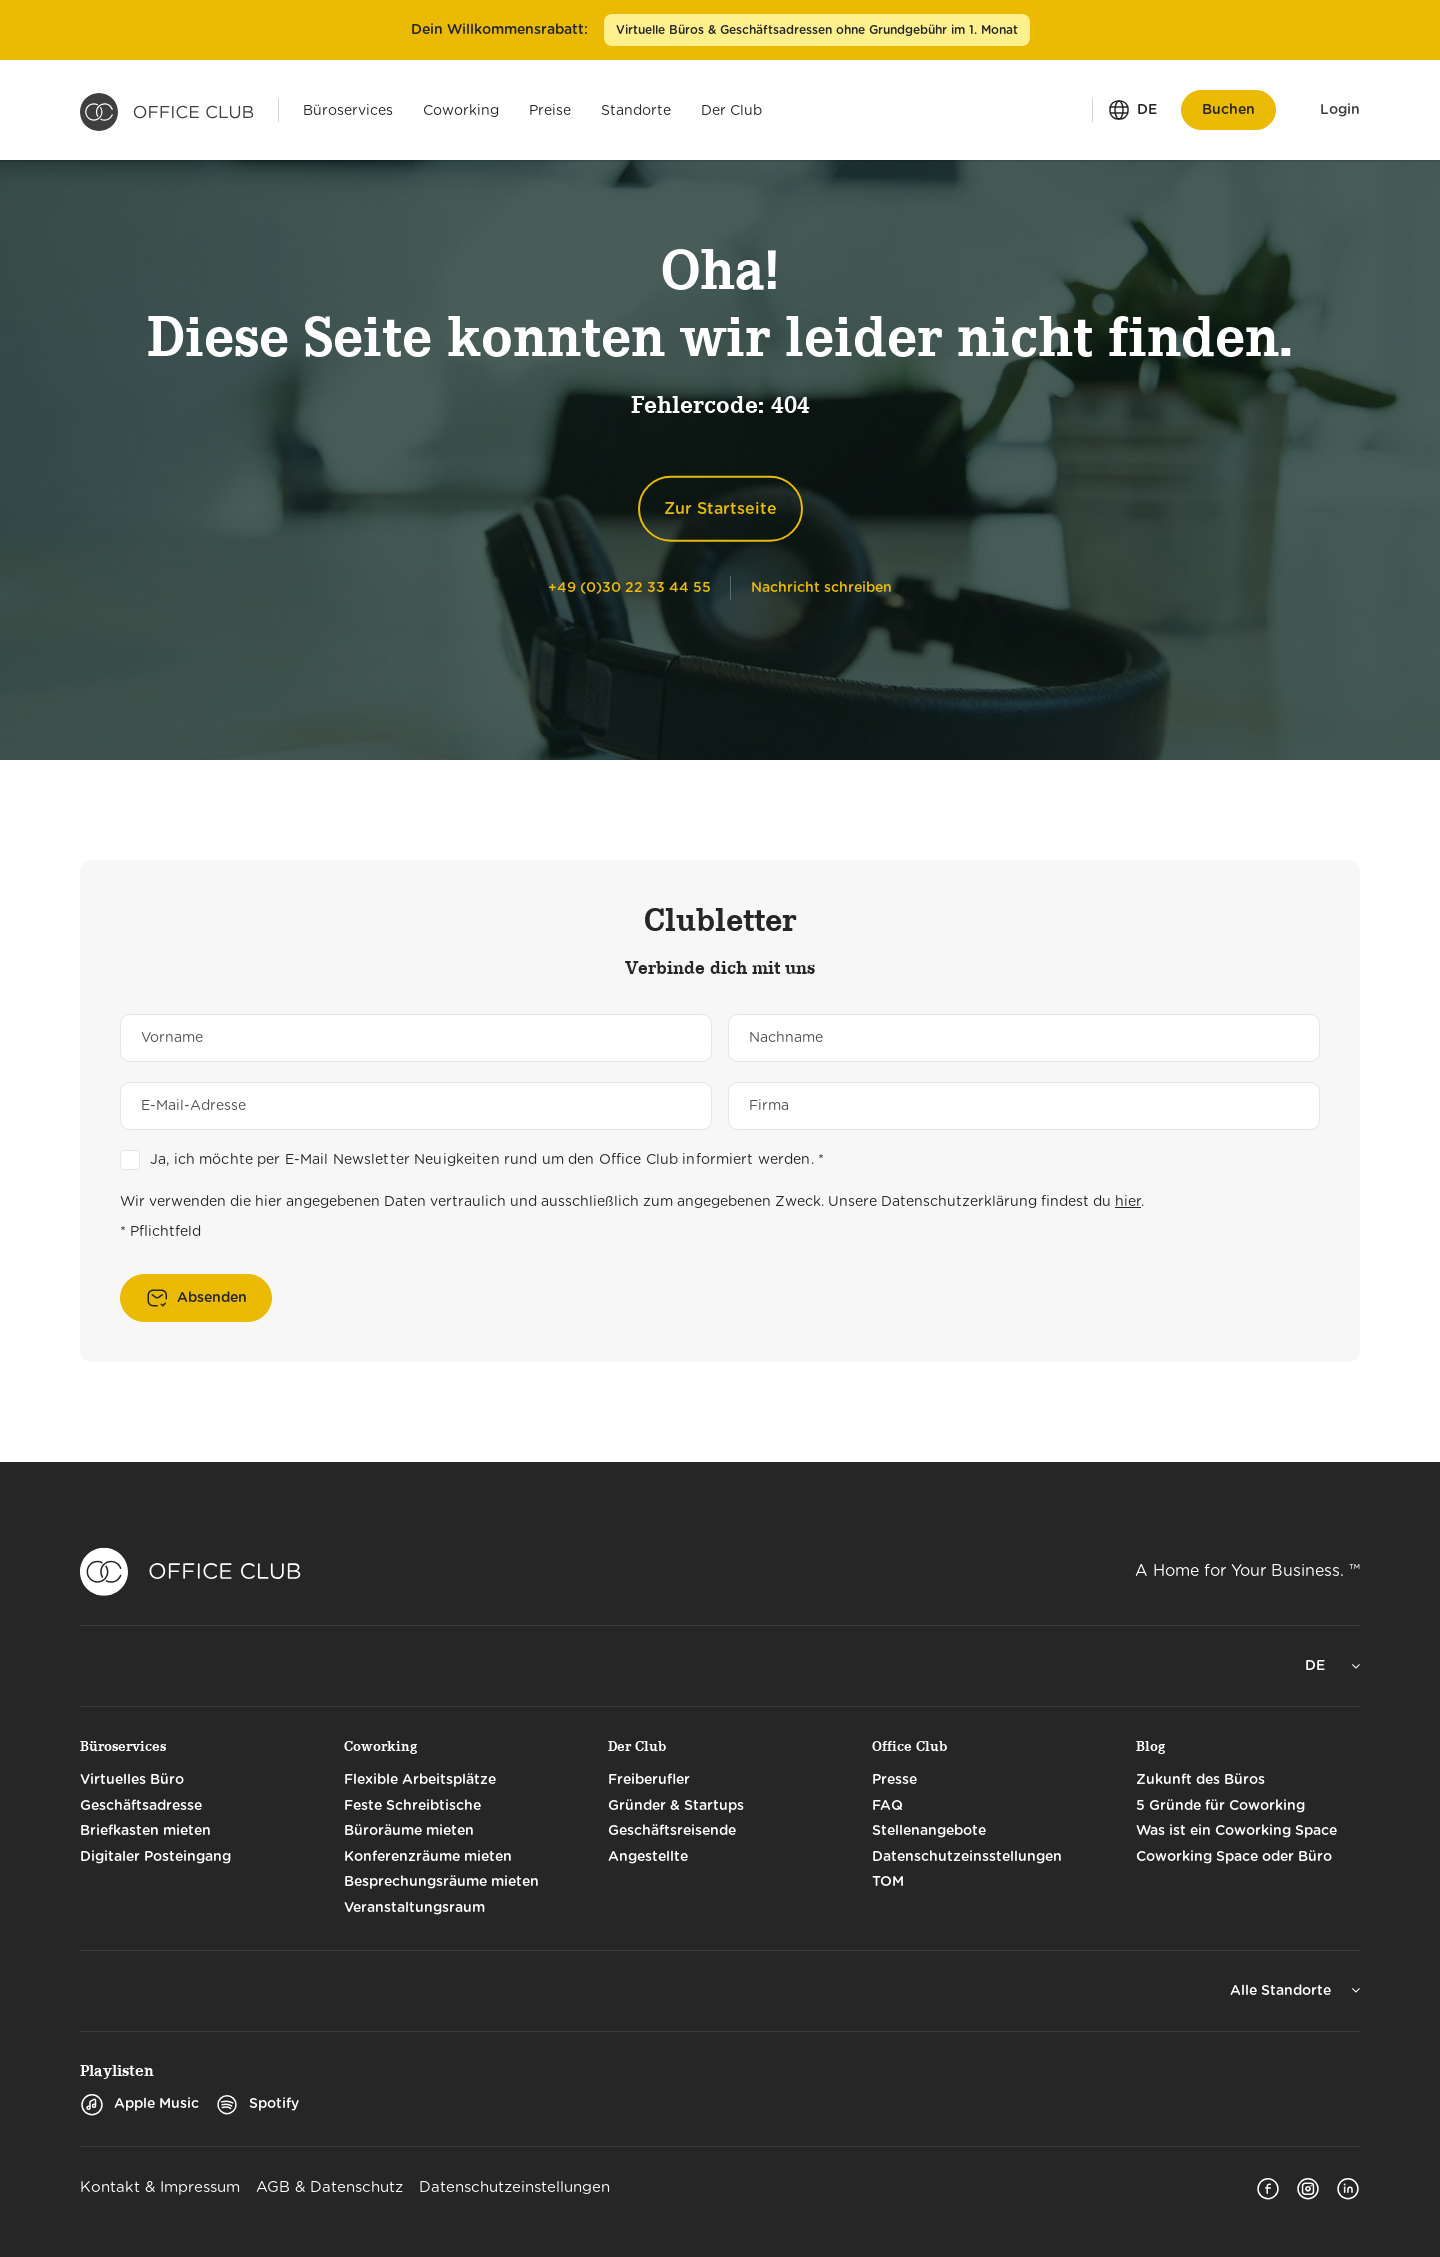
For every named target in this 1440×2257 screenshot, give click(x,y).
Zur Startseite (720, 509)
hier (1128, 1202)
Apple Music (139, 2104)
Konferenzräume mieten (428, 1857)
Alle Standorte (1282, 1991)
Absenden (212, 1298)
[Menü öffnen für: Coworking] (461, 110)
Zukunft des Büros (1200, 1780)
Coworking (380, 1746)
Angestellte (648, 1857)
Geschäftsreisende (672, 1831)
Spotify (257, 2104)
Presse (894, 1780)
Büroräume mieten (409, 1831)
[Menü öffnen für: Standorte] (636, 110)
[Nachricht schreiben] (821, 587)
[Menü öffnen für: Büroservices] (348, 110)
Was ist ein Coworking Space (1236, 1831)
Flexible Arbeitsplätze (420, 1780)
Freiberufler (649, 1780)
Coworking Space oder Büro (1234, 1857)
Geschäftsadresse (141, 1806)
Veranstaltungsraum (414, 1908)
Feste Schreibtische (412, 1806)
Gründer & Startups (676, 1806)
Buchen (1228, 110)
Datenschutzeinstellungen (514, 2187)
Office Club (909, 1746)
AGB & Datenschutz (329, 2187)
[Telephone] (629, 587)
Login (1340, 110)
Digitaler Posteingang (155, 1857)
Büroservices (123, 1746)
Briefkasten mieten (145, 1831)
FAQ (887, 1806)
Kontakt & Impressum (160, 2187)
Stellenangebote (929, 1831)
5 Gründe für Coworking (1220, 1806)
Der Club (637, 1746)
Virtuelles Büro (132, 1780)
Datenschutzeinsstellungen (967, 1857)
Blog (1150, 1746)
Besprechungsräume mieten (441, 1882)
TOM (888, 1882)
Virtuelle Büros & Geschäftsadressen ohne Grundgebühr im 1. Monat (817, 30)
